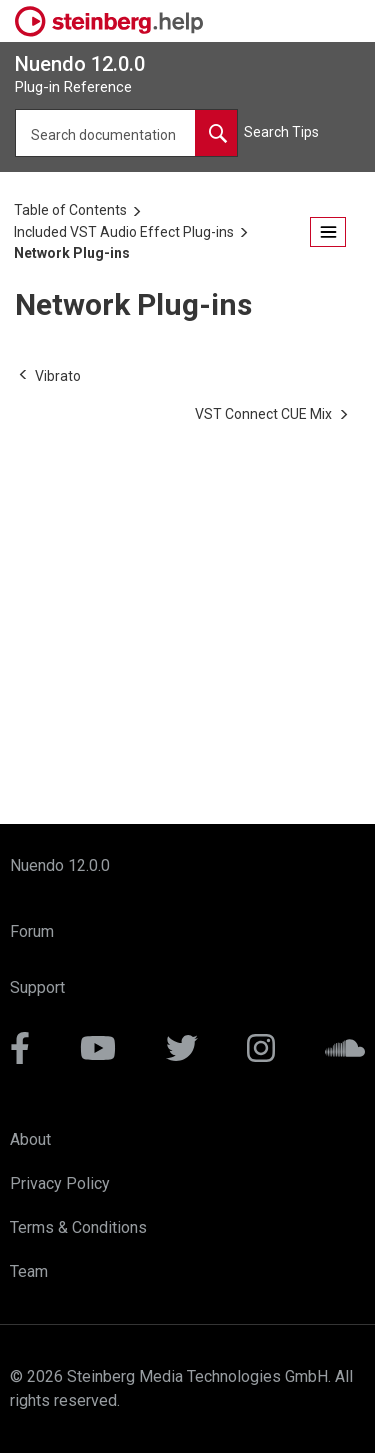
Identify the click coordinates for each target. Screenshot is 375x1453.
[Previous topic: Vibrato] (58, 376)
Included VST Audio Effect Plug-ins (124, 232)
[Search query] (126, 133)
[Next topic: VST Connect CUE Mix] (263, 414)
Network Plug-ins (72, 253)
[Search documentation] (216, 133)
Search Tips (281, 132)
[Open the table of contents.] (328, 232)
